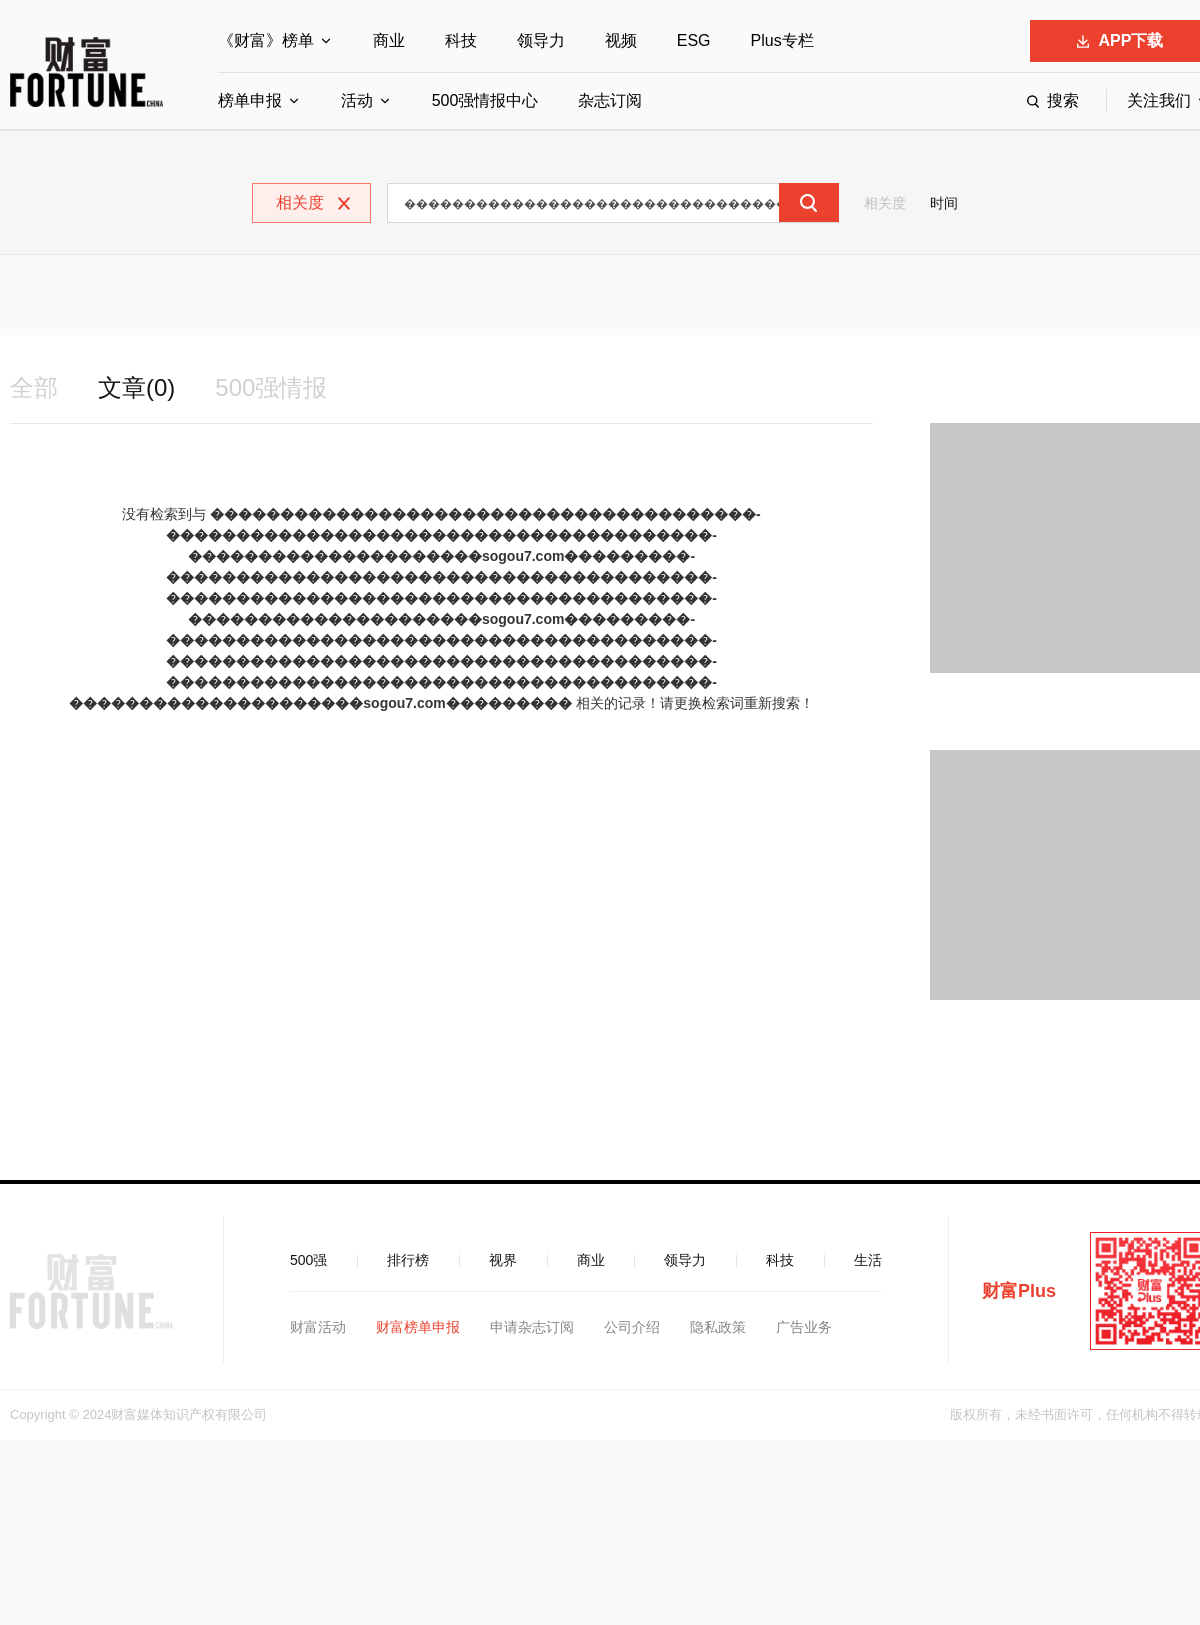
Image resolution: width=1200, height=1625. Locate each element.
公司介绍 (632, 1327)
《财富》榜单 (266, 40)
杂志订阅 (610, 100)
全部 (34, 387)
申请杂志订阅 (532, 1327)
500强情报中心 (485, 100)
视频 (621, 40)
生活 (868, 1260)
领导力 (541, 40)
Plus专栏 (782, 40)
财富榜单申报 (418, 1327)
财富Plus (1019, 1291)
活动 (357, 100)
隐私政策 (718, 1327)
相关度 (885, 203)
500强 (308, 1260)
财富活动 (318, 1327)
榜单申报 (250, 100)
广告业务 (804, 1327)
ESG (694, 40)
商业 (389, 40)
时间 (944, 203)
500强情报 (271, 387)
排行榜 (408, 1260)
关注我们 (1159, 100)
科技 (461, 40)
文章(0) (136, 387)
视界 (503, 1260)
